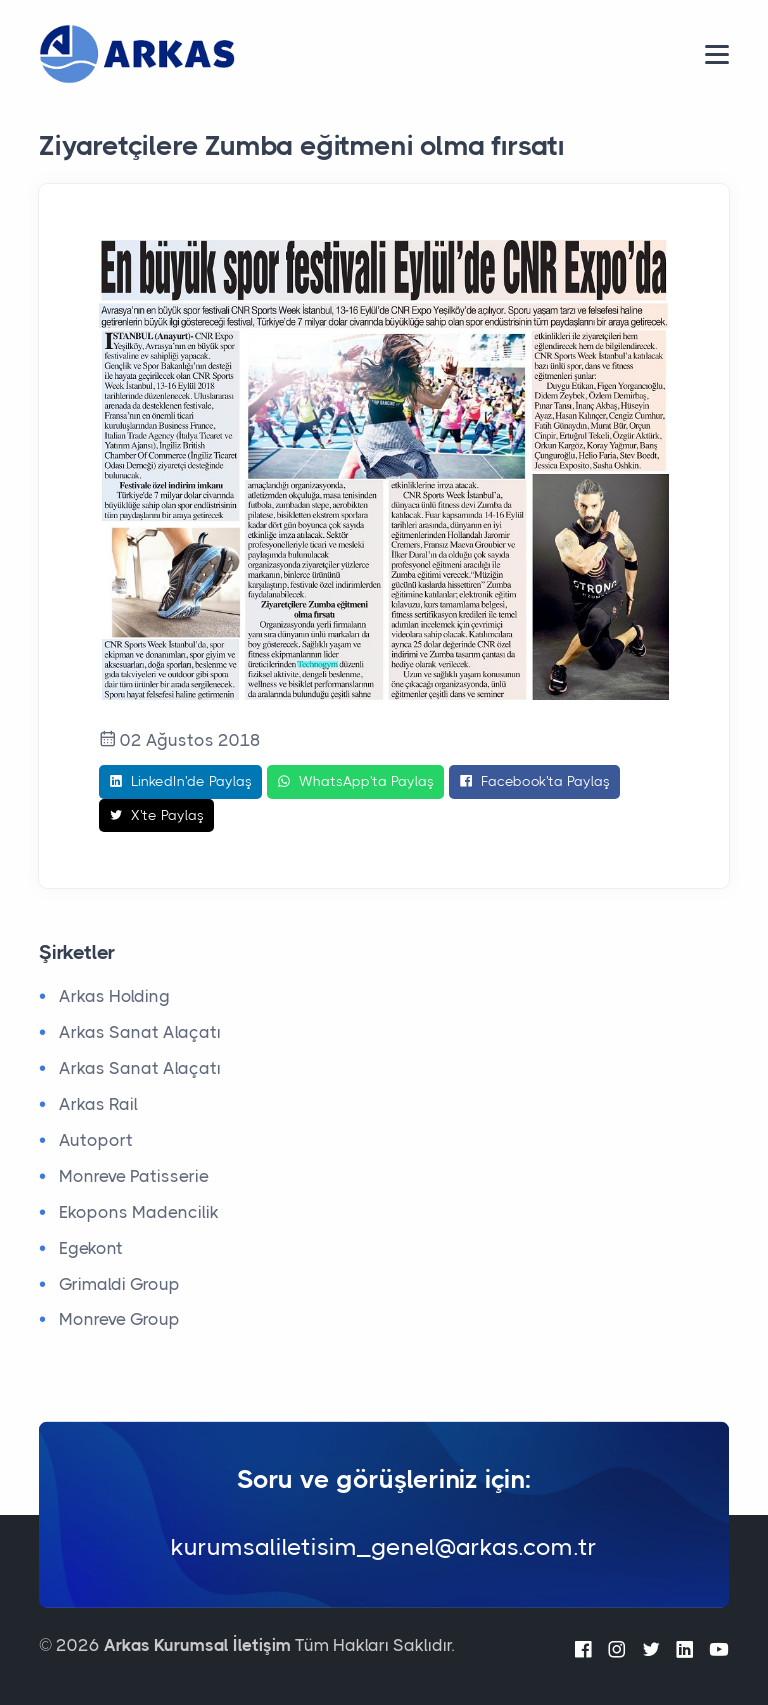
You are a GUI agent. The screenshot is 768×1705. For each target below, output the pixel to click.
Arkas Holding (114, 996)
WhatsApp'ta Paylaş (355, 782)
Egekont (91, 1248)
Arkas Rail (98, 1104)
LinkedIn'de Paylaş (180, 782)
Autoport (96, 1140)
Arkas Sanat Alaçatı (140, 1032)
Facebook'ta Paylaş (534, 782)
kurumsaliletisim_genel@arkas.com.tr (384, 1547)
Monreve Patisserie (134, 1176)
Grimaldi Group (119, 1284)
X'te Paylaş (156, 816)
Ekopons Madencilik (139, 1212)
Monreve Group (119, 1319)
